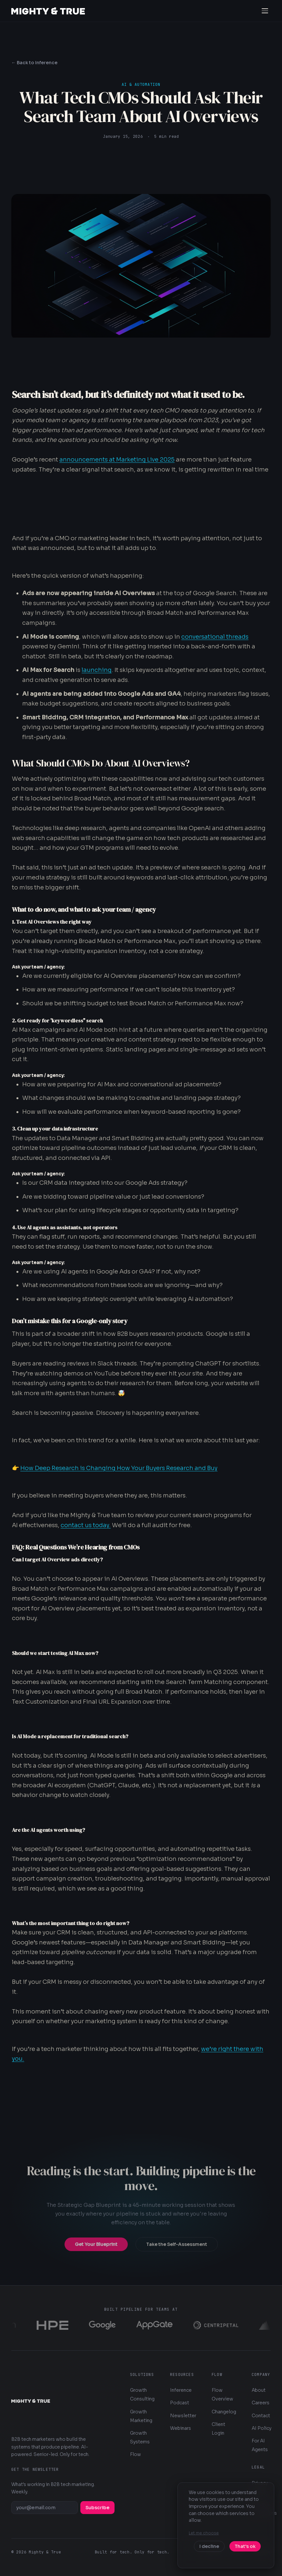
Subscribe (97, 2507)
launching (97, 670)
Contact (261, 2416)
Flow (135, 2454)
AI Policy (261, 2428)
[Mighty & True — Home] (48, 11)
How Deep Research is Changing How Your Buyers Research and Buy (118, 1468)
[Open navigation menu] (265, 11)
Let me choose (204, 2532)
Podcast (179, 2403)
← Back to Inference (34, 63)
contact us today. (86, 1525)
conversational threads (214, 636)
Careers (260, 2403)
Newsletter (183, 2416)
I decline (209, 2546)
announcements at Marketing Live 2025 (117, 459)
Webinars (180, 2428)
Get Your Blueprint (96, 2250)
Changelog (224, 2412)
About (259, 2390)
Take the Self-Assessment (176, 2250)
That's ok (245, 2546)
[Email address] (44, 2507)
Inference (181, 2390)
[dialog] (225, 2525)
